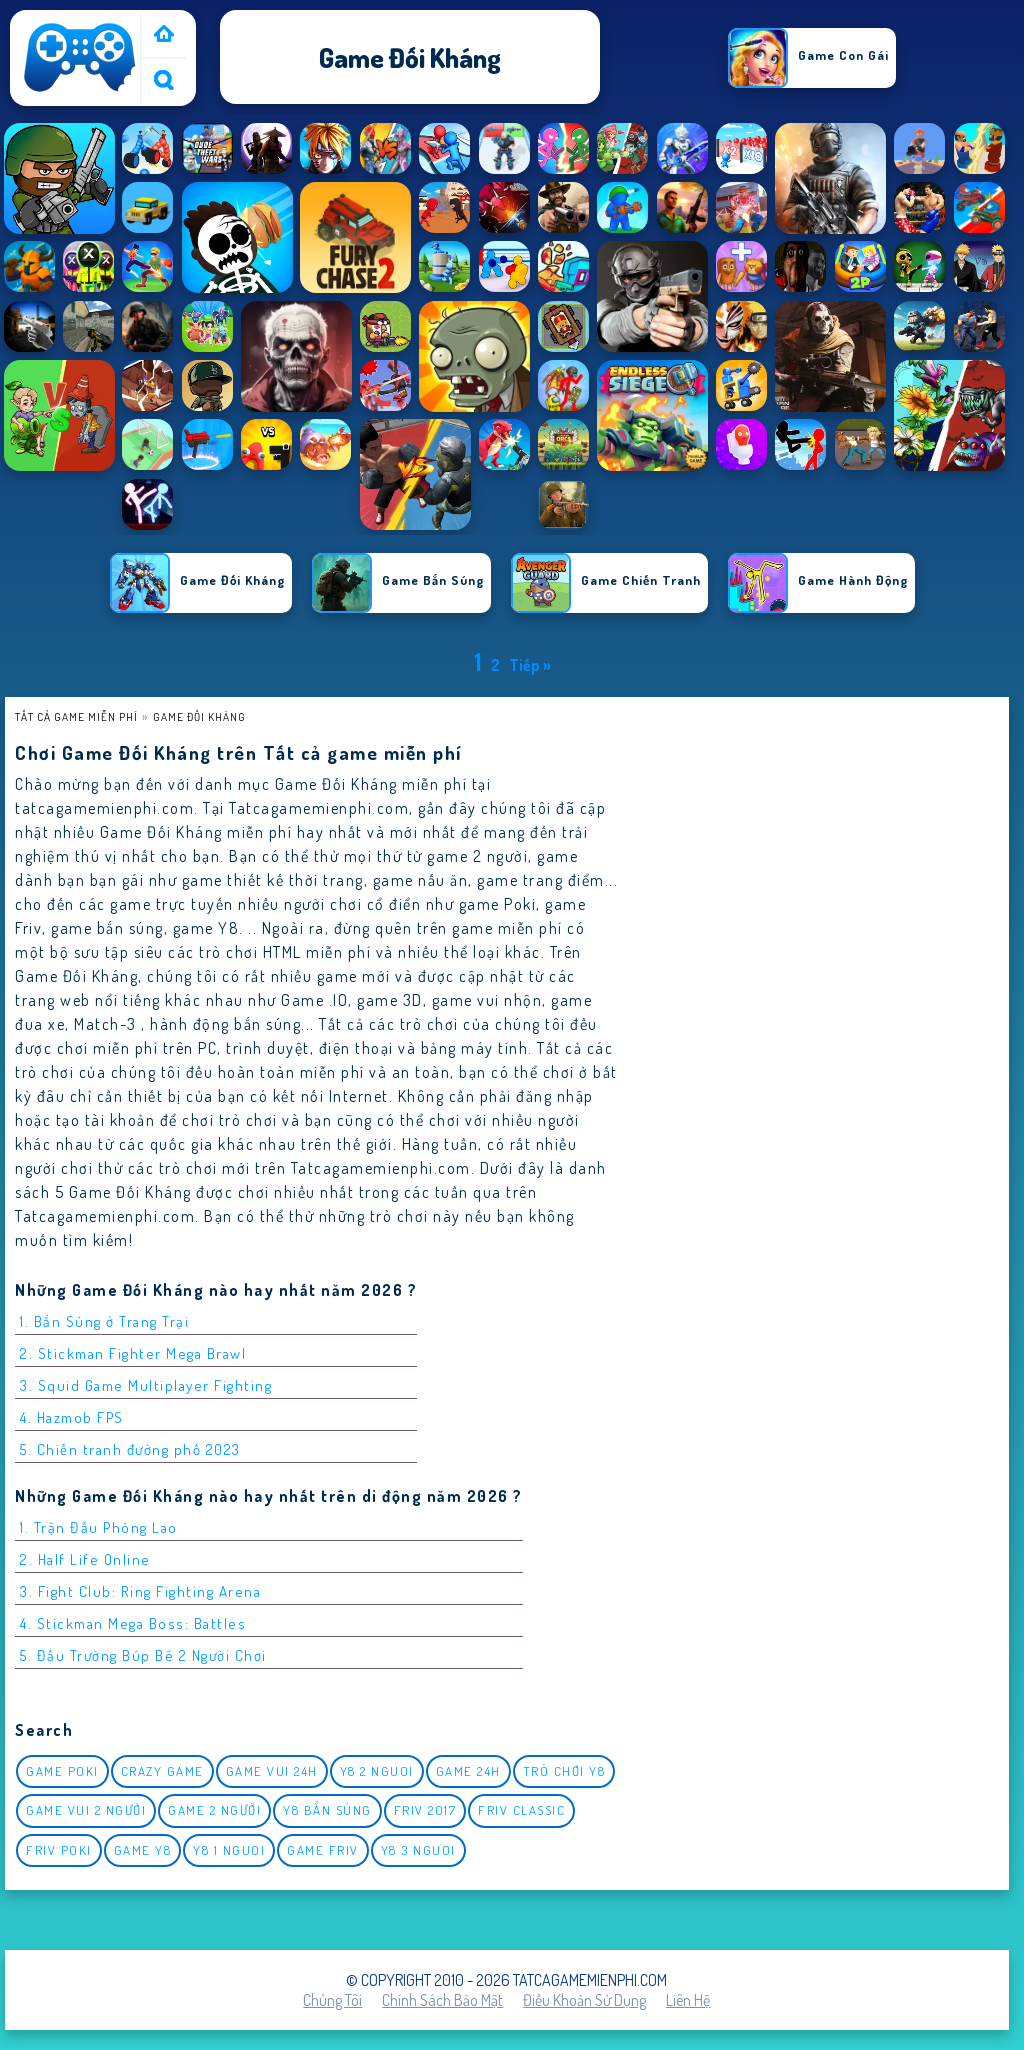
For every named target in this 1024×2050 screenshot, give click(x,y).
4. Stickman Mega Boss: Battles (133, 1623)
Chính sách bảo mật (442, 2000)
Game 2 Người (214, 1810)
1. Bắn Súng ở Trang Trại (104, 1321)
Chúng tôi (332, 2000)
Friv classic (521, 1810)
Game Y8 (143, 1850)
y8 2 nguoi (377, 1771)
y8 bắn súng (327, 1810)
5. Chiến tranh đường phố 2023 (130, 1449)
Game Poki (62, 1771)
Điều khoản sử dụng (584, 2000)
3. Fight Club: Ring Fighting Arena (140, 1591)
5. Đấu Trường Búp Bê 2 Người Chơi (143, 1655)
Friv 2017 (425, 1810)
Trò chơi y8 (564, 1771)
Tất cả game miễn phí (76, 716)
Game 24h (468, 1771)
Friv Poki (59, 1850)
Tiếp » (530, 665)
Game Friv (323, 1850)
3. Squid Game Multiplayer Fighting (146, 1385)
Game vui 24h (272, 1771)
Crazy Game (162, 1771)
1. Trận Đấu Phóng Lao (99, 1527)
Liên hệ (688, 2000)
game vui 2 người (86, 1810)
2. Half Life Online (85, 1559)
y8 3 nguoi (418, 1850)
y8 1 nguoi (229, 1850)
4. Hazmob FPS (72, 1417)
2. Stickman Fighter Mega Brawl (133, 1353)
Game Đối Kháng (199, 716)
